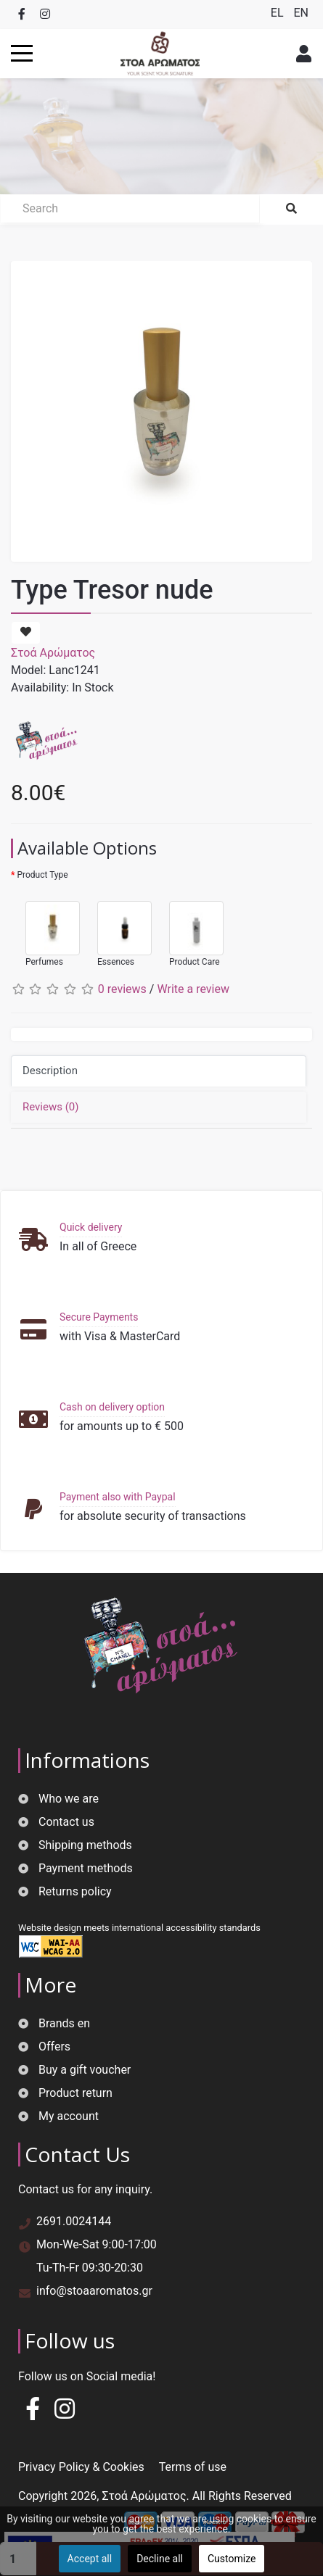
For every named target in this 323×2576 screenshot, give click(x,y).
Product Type (42, 875)
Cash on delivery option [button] (112, 1407)
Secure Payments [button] (99, 1317)
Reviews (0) (51, 1106)
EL (279, 13)
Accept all (90, 2558)
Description (50, 1070)
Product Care (189, 927)
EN (300, 13)
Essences (117, 927)
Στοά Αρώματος (53, 653)
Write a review (193, 989)
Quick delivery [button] (91, 1227)
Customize (231, 2558)
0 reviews (122, 989)
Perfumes (45, 927)
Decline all (159, 2558)
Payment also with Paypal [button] (118, 1497)
